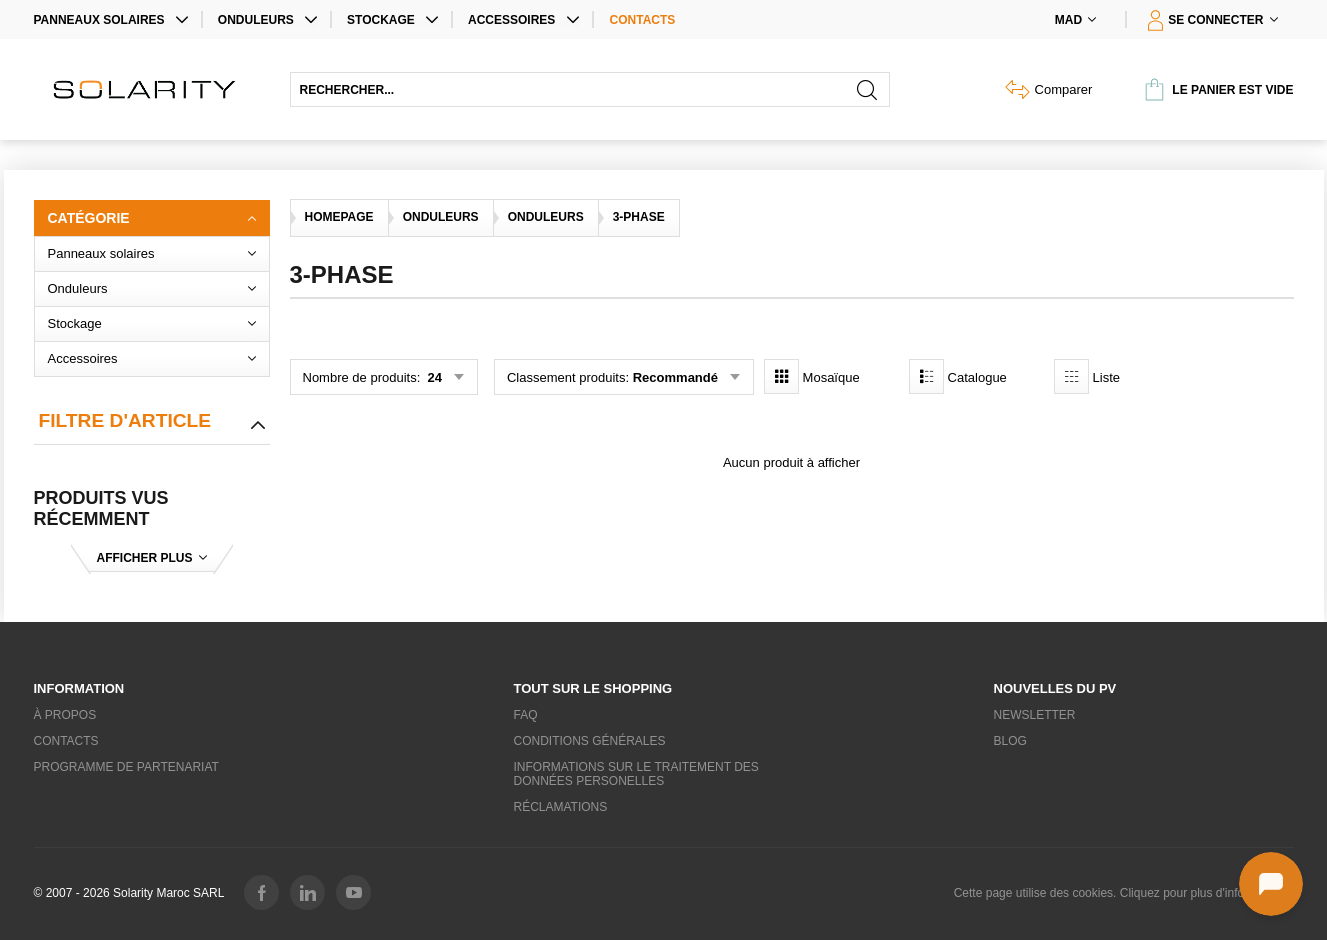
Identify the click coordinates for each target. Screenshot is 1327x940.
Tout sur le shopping (593, 688)
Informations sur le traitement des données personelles (636, 774)
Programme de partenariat (126, 767)
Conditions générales (590, 741)
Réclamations (561, 807)
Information (79, 688)
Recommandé (675, 377)
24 (433, 377)
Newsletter (1035, 715)
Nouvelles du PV (1055, 688)
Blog (1010, 741)
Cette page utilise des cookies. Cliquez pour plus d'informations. (1124, 893)
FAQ (526, 715)
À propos (65, 715)
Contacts (643, 20)
